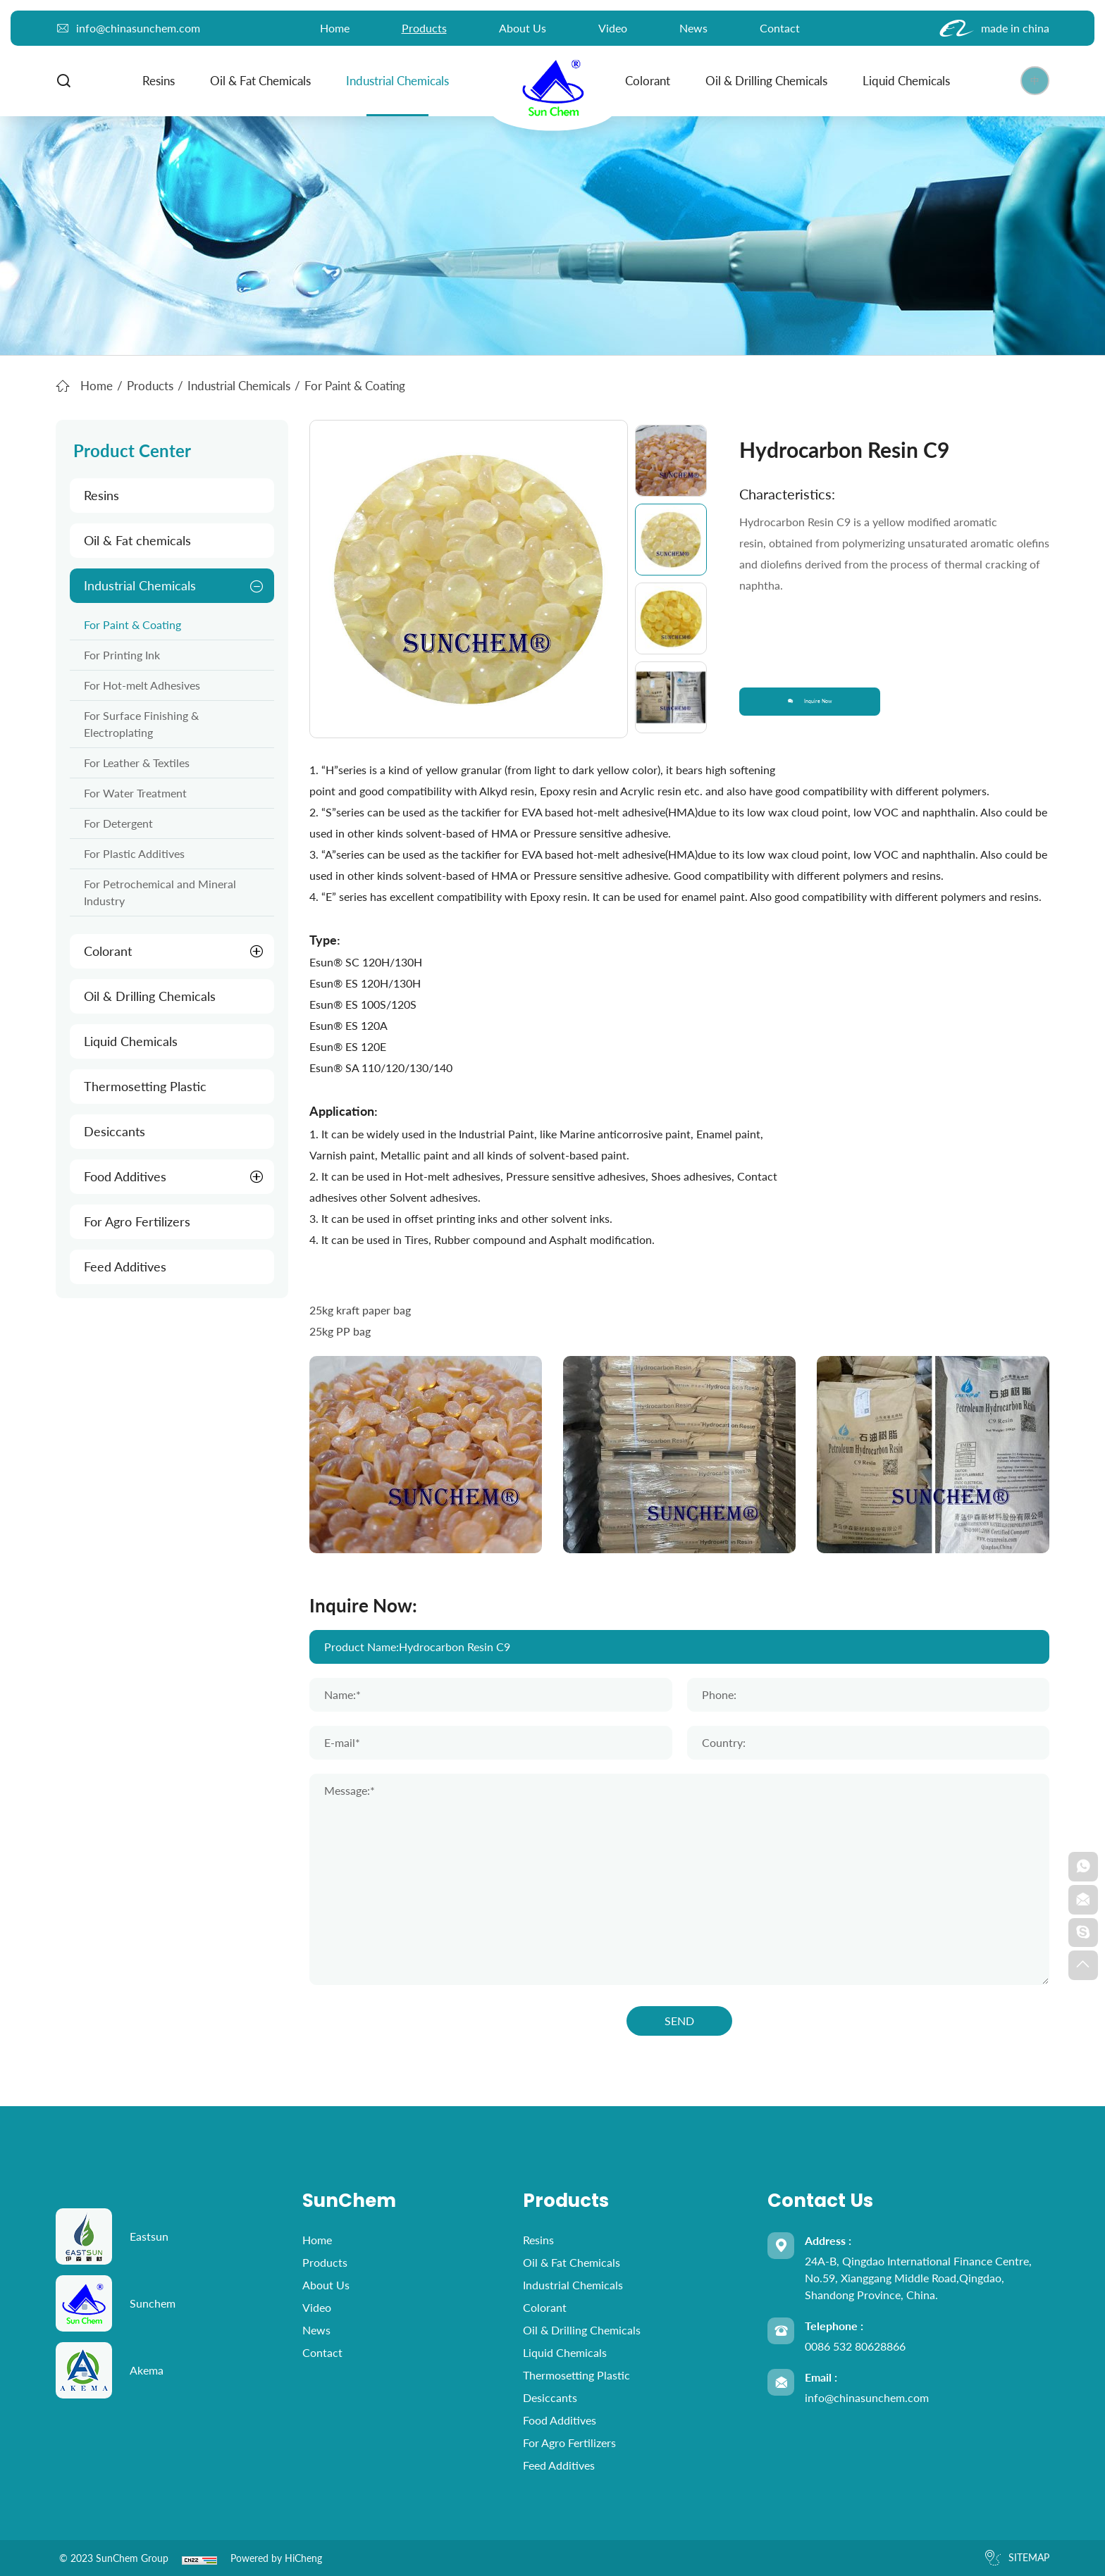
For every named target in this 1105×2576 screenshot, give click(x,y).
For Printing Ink (122, 654)
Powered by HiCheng (276, 2558)
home (335, 28)
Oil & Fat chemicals (254, 80)
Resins (153, 80)
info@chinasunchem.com (867, 2397)
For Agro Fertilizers (137, 1221)
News (693, 28)
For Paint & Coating (132, 624)
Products (424, 28)
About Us (522, 28)
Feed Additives (125, 1266)
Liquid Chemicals (900, 80)
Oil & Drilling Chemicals (761, 80)
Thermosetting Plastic (145, 1086)
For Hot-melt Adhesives (142, 685)
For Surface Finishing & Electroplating (141, 724)
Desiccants (114, 1131)
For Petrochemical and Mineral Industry (160, 892)
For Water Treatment (135, 792)
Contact (780, 28)
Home (96, 385)
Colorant (642, 80)
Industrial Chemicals (391, 80)
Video (612, 28)
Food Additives (125, 1176)
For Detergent (118, 823)
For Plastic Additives (134, 853)
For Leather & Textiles (137, 762)
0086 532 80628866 (855, 2346)
